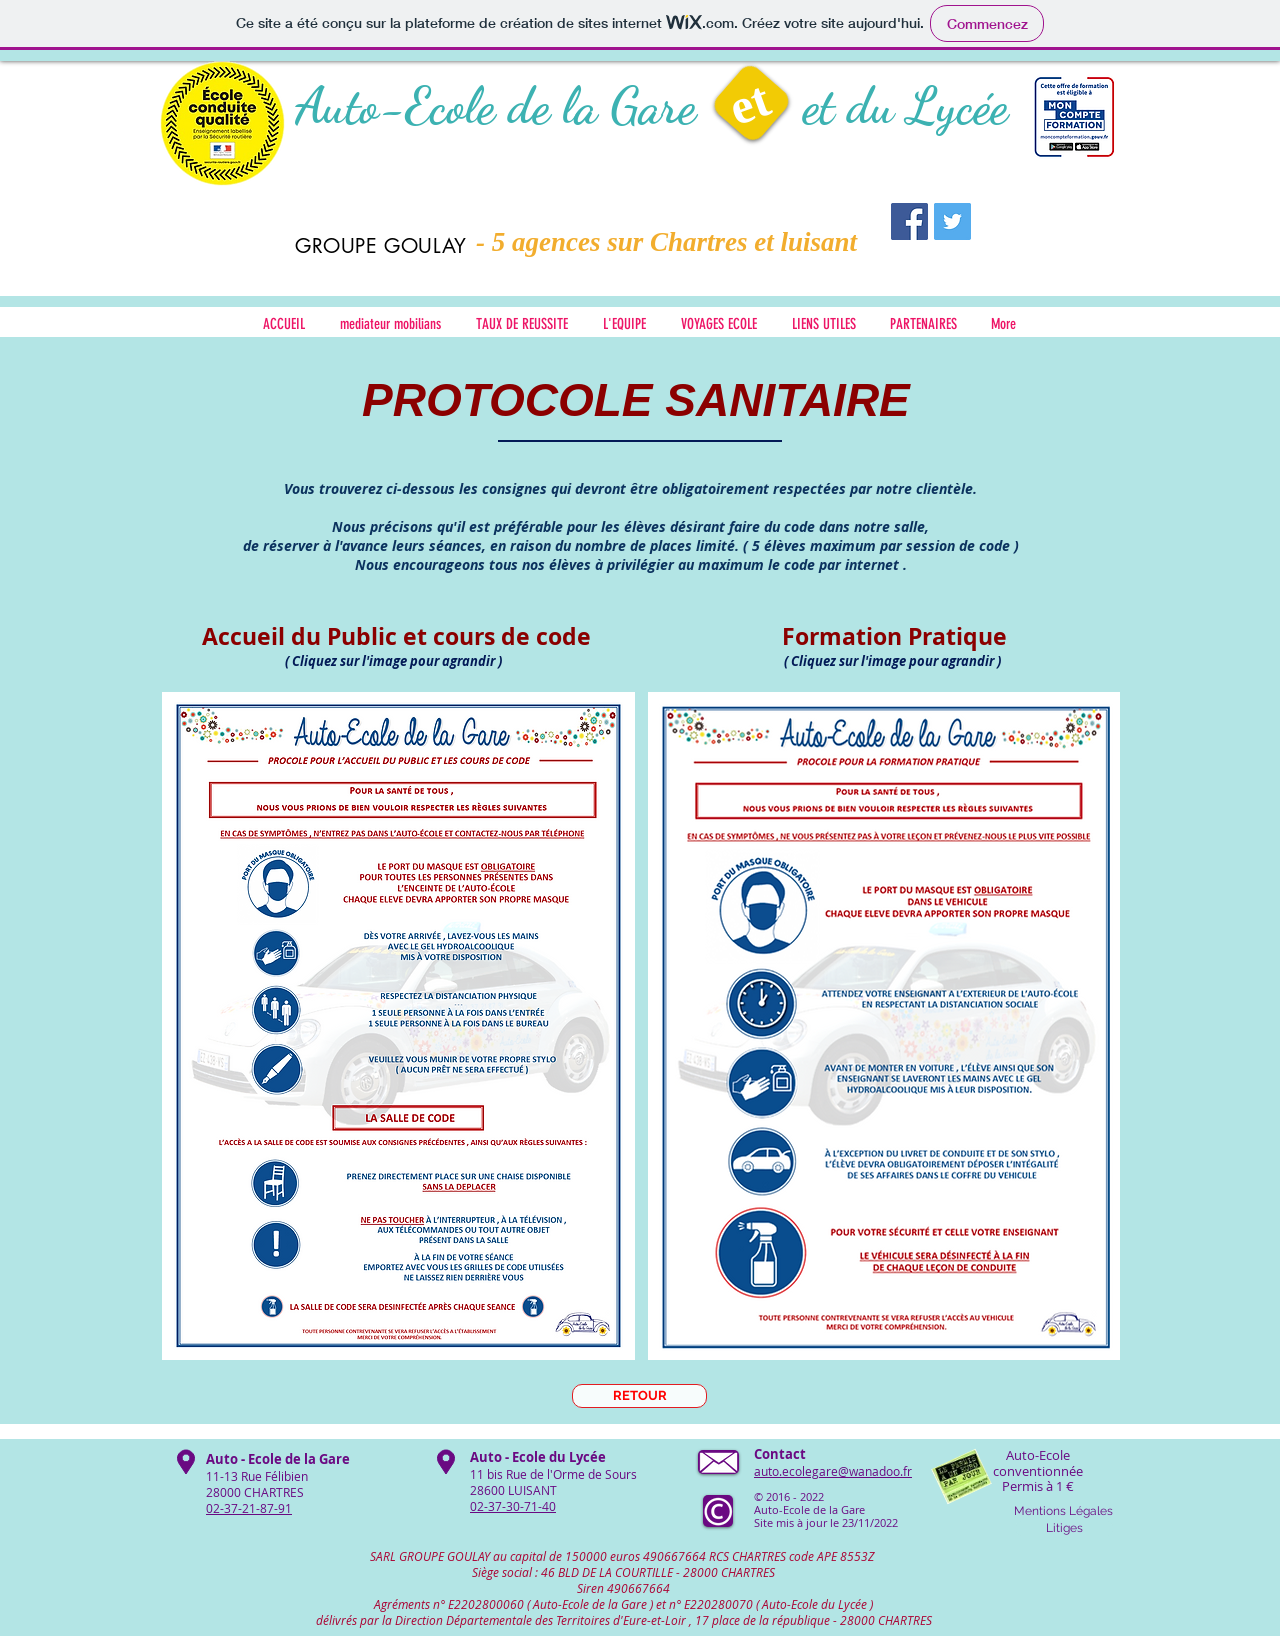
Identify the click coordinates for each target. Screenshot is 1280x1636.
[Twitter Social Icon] (952, 221)
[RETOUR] (639, 1396)
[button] (823, 324)
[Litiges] (1064, 1528)
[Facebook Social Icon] (909, 221)
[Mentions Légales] (1063, 1511)
